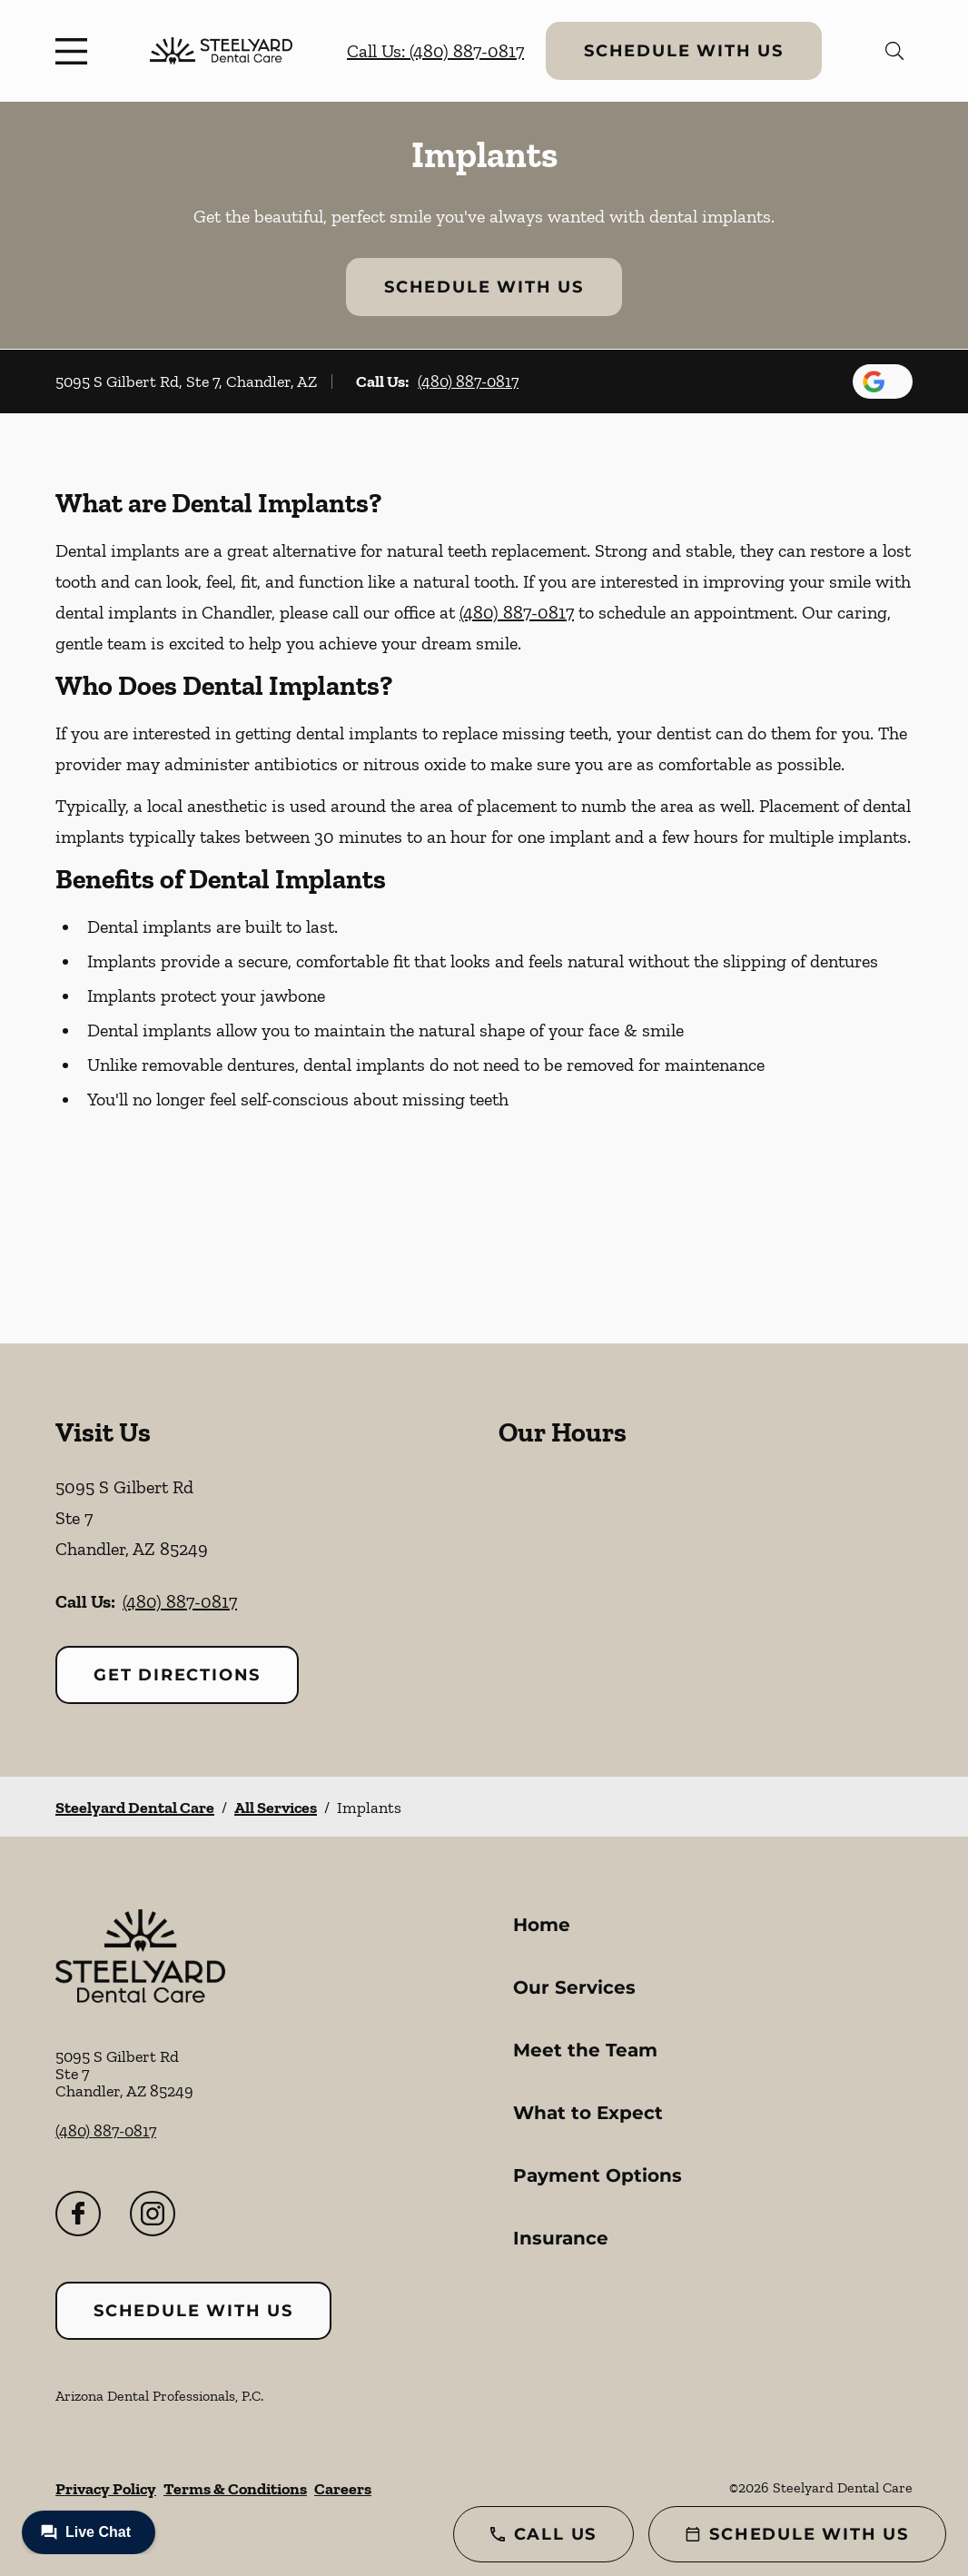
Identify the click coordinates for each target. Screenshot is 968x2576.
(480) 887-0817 (468, 381)
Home (541, 1925)
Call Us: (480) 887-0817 (435, 51)
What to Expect (588, 2113)
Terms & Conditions (235, 2489)
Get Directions (177, 1675)
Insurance (560, 2238)
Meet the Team (585, 2050)
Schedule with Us (684, 51)
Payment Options (597, 2175)
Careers (342, 2489)
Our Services (574, 1987)
